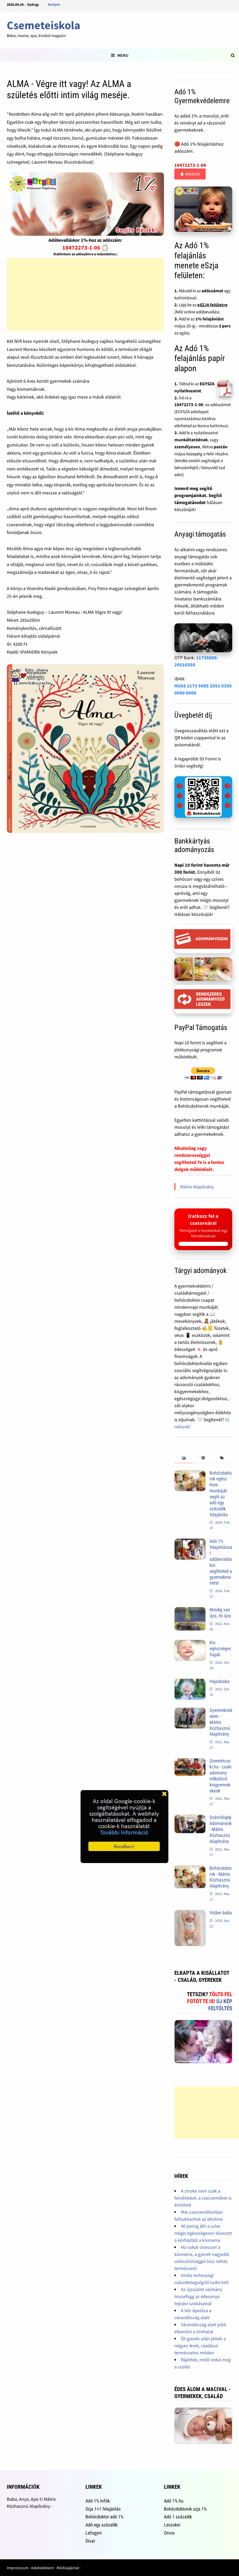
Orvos (169, 2533)
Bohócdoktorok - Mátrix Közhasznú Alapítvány (221, 1877)
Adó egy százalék (101, 2525)
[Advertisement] (85, 294)
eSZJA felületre (212, 305)
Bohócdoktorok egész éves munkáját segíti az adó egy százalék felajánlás (221, 1493)
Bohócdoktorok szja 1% (185, 2509)
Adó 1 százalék (178, 2516)
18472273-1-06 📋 (85, 247)
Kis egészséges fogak (220, 1648)
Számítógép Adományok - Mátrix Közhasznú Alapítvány (221, 1829)
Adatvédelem (42, 2567)
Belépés (54, 4)
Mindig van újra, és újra (220, 1612)
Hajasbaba (220, 1681)
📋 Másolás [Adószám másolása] (190, 174)
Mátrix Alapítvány (197, 1187)
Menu (119, 55)
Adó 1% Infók (97, 2501)
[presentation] (183, 1458)
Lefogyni (93, 2533)
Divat (90, 2541)
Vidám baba (221, 1912)
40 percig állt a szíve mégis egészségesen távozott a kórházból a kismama (203, 2233)
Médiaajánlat (68, 2567)
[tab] (183, 1458)
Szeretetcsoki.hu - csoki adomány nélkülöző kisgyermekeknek (220, 1775)
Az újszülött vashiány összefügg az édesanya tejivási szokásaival (198, 2296)
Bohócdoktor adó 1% (104, 2516)
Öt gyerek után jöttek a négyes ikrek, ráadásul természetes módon (200, 2346)
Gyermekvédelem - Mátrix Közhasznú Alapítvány (221, 1722)
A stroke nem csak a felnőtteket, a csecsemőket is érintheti (203, 2198)
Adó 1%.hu (173, 2501)
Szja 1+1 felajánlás (103, 2509)
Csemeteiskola (43, 25)
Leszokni (172, 2525)
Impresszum (17, 2567)
